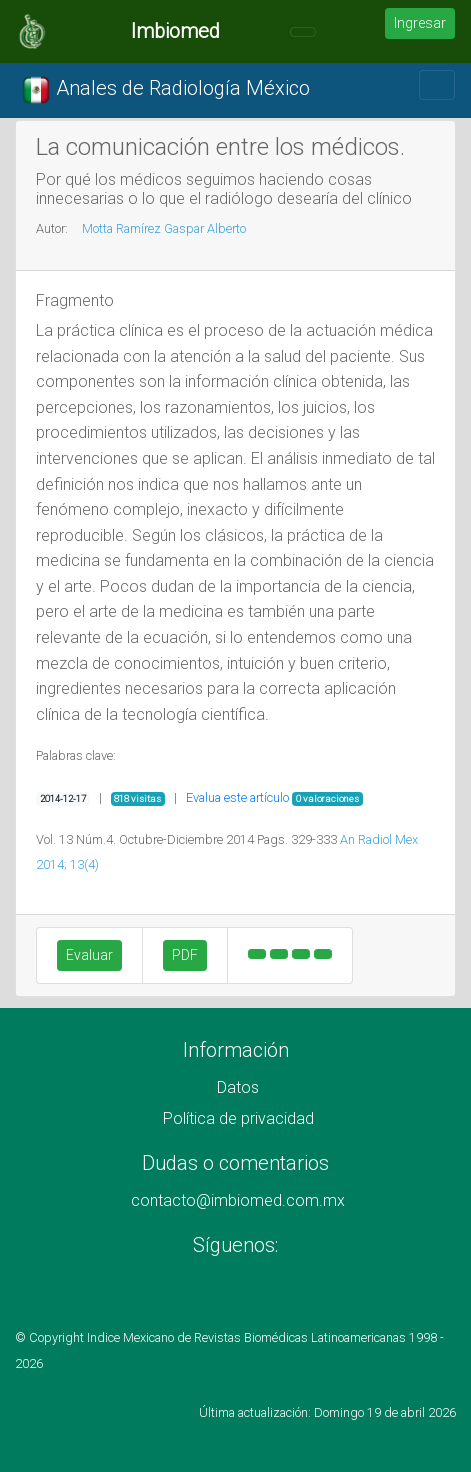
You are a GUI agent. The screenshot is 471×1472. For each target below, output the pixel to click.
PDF (185, 955)
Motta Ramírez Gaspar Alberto (164, 228)
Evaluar (89, 955)
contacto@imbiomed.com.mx (238, 1200)
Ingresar (420, 23)
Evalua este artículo (237, 797)
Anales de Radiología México (165, 90)
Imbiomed (175, 31)
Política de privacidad (238, 1118)
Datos (238, 1087)
